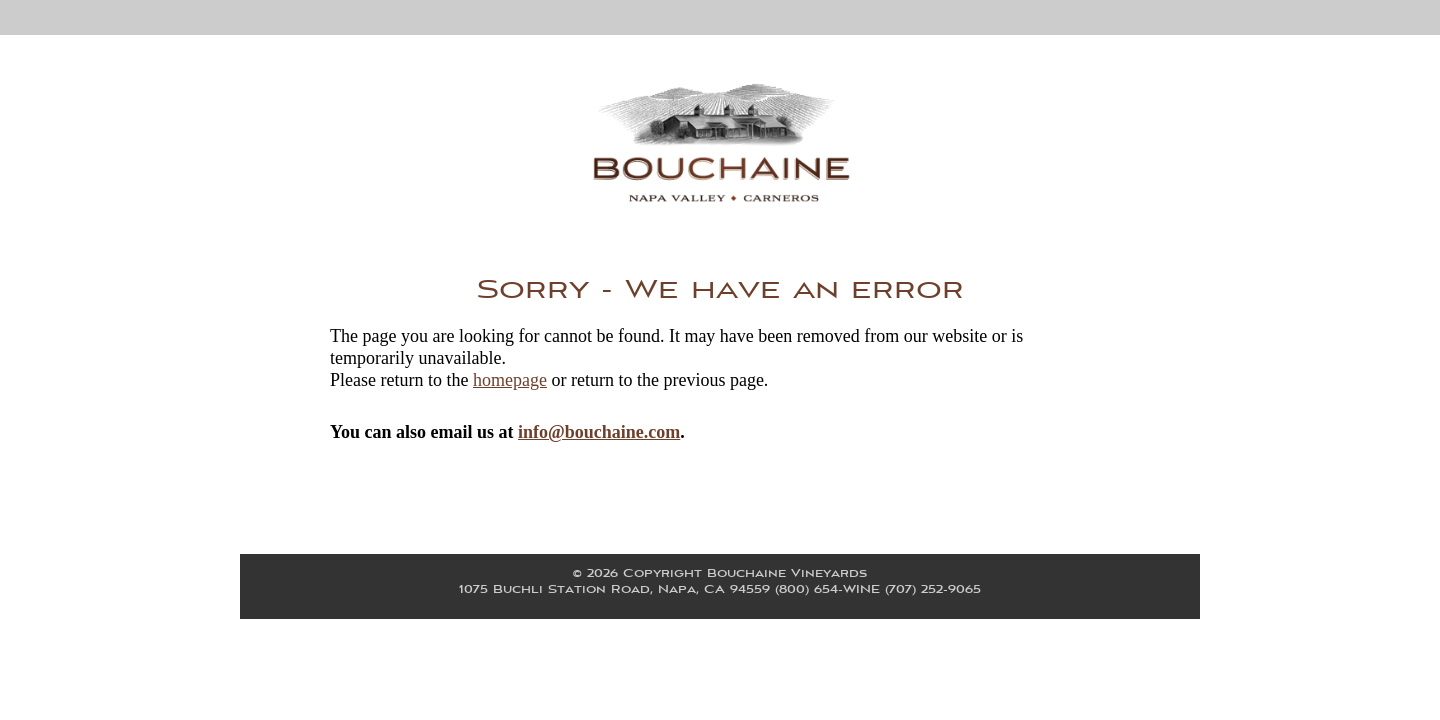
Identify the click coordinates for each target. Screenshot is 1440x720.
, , (720, 590)
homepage (510, 380)
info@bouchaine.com (599, 432)
